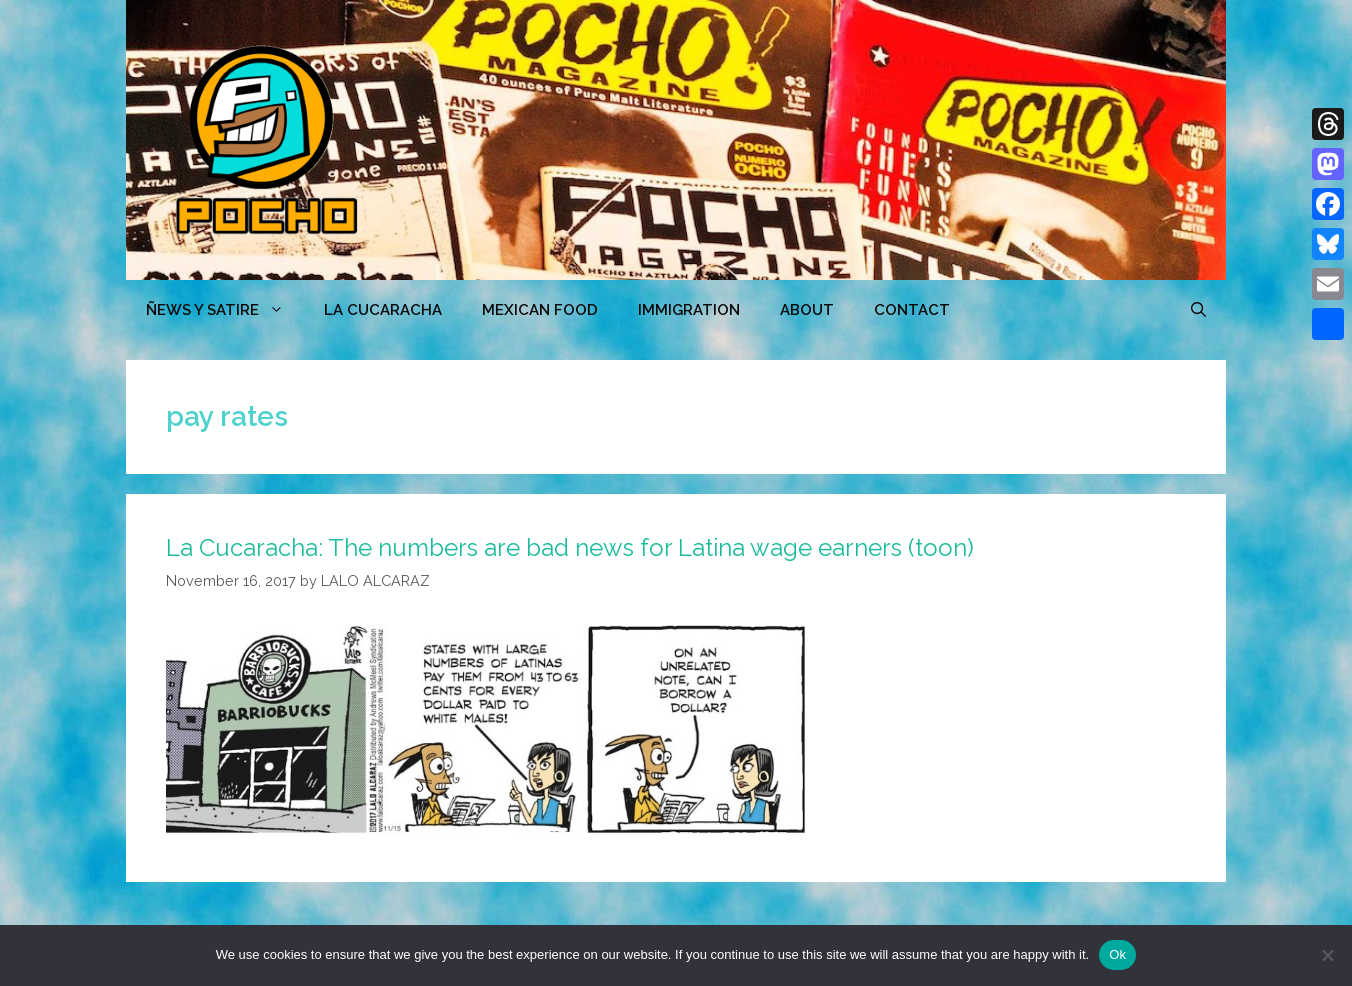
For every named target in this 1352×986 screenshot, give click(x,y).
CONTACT (912, 310)
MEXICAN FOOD (540, 310)
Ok (1117, 954)
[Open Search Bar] (1198, 310)
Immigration (689, 310)
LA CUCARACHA (383, 310)
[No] (1327, 955)
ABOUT (807, 310)
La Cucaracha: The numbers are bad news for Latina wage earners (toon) (570, 547)
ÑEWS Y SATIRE (225, 310)
